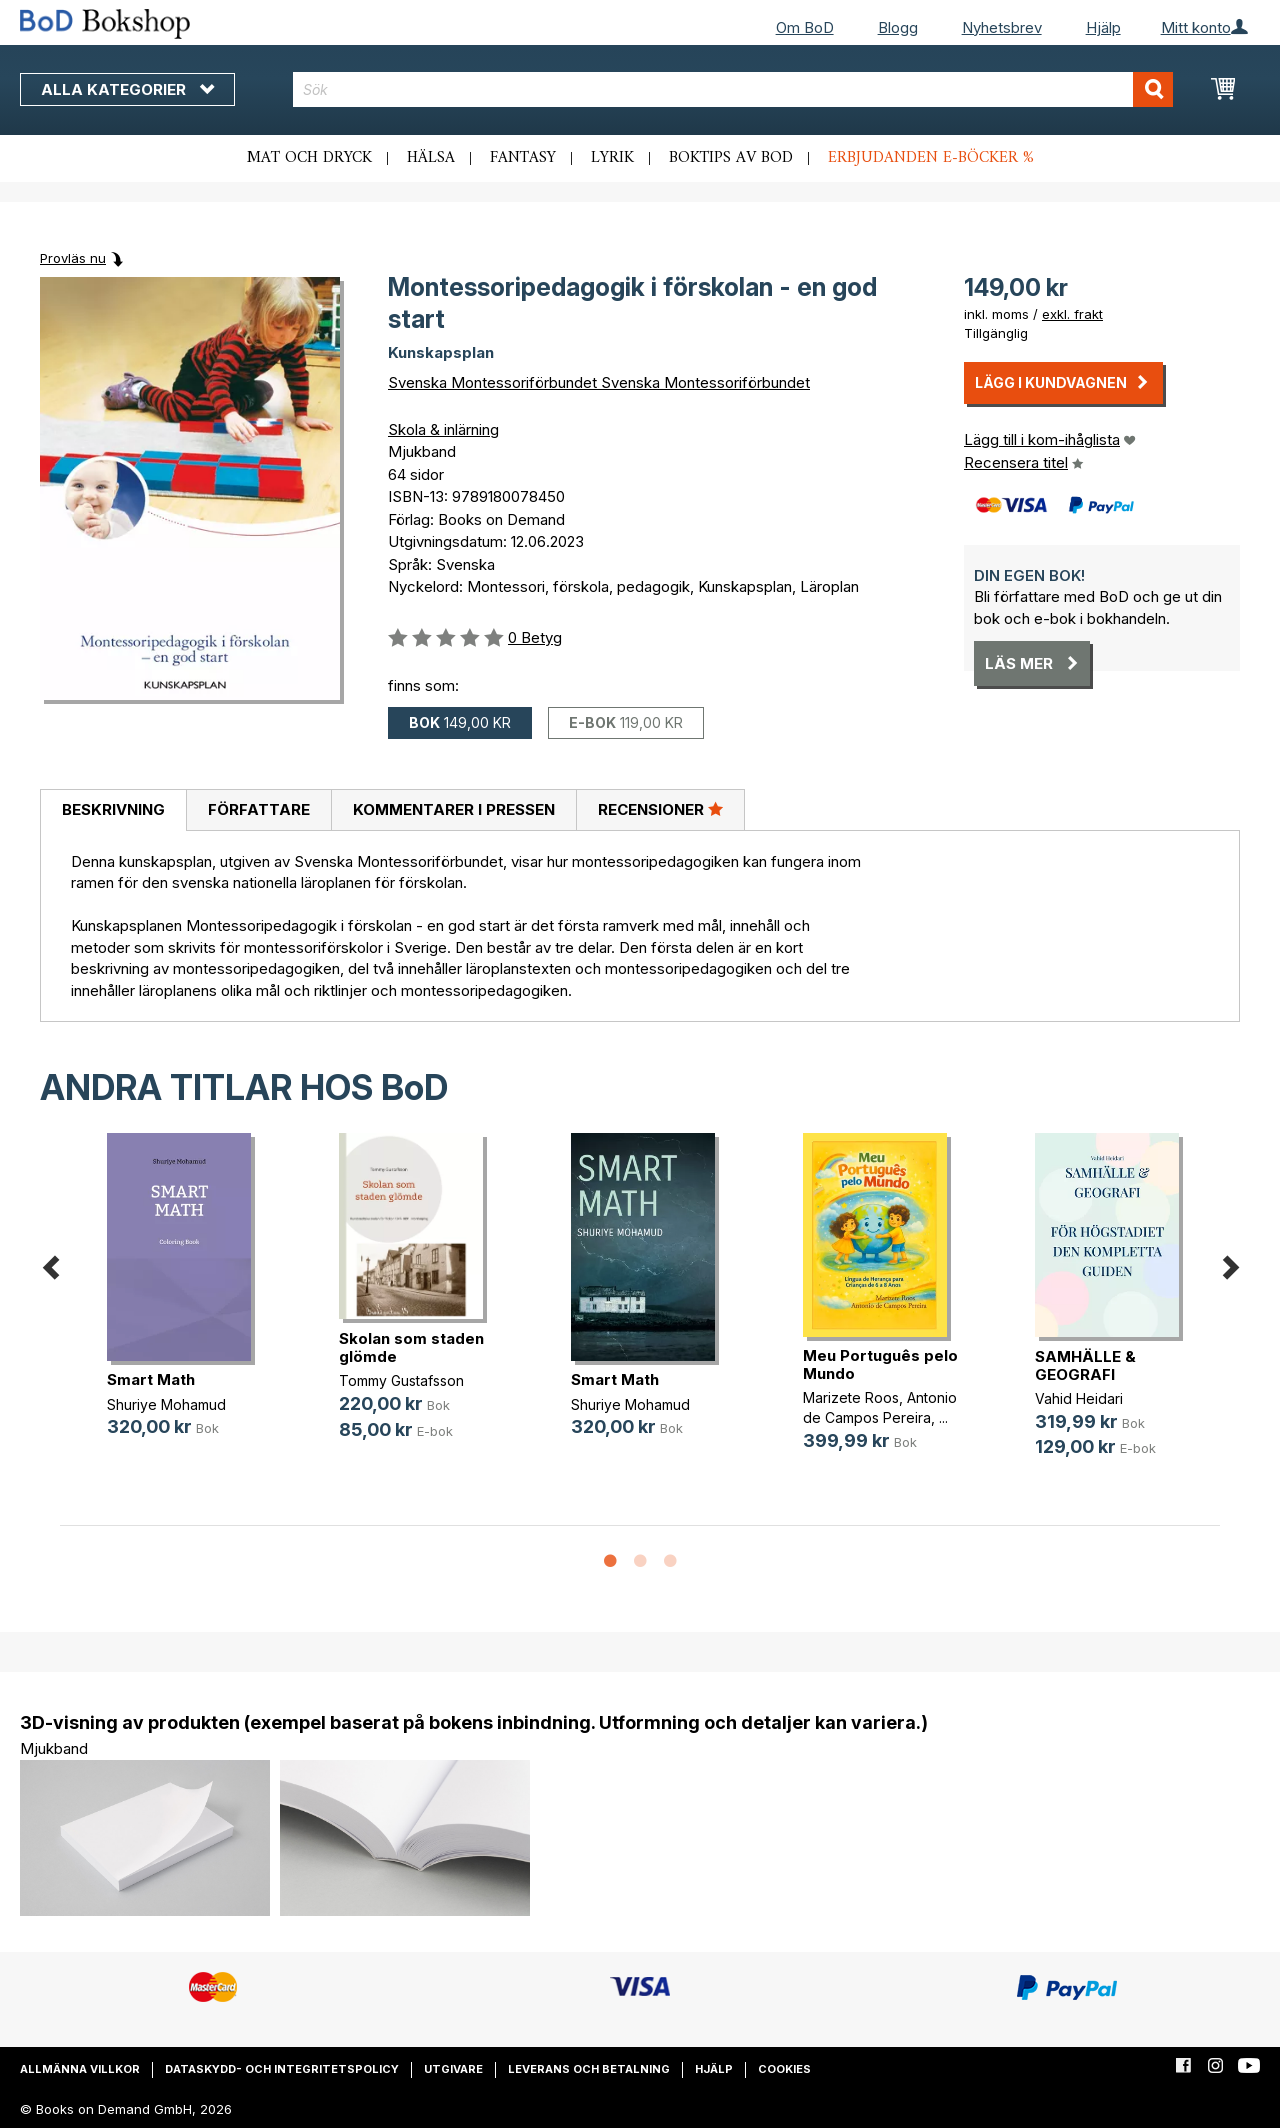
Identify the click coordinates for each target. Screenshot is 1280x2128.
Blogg (898, 27)
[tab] (113, 811)
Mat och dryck (309, 158)
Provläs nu (73, 258)
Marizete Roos (851, 1397)
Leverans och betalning (589, 2069)
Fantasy (523, 158)
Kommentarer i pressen (454, 809)
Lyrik (612, 158)
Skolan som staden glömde (411, 1347)
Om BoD (805, 27)
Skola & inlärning (443, 429)
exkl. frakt (1072, 314)
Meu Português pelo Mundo (880, 1364)
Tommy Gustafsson (401, 1380)
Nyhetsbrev (1002, 27)
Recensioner (660, 809)
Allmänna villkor (80, 2069)
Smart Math (151, 1379)
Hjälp (1103, 27)
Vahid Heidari (1079, 1398)
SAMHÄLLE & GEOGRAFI (1085, 1365)
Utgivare (453, 2069)
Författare (259, 809)
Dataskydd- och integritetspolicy (282, 2069)
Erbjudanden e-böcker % (931, 158)
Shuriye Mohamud (166, 1404)
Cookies (784, 2069)
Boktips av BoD (731, 158)
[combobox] (733, 89)
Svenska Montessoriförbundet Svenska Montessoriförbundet (599, 382)
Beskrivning (113, 809)
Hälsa (431, 158)
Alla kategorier (127, 89)
